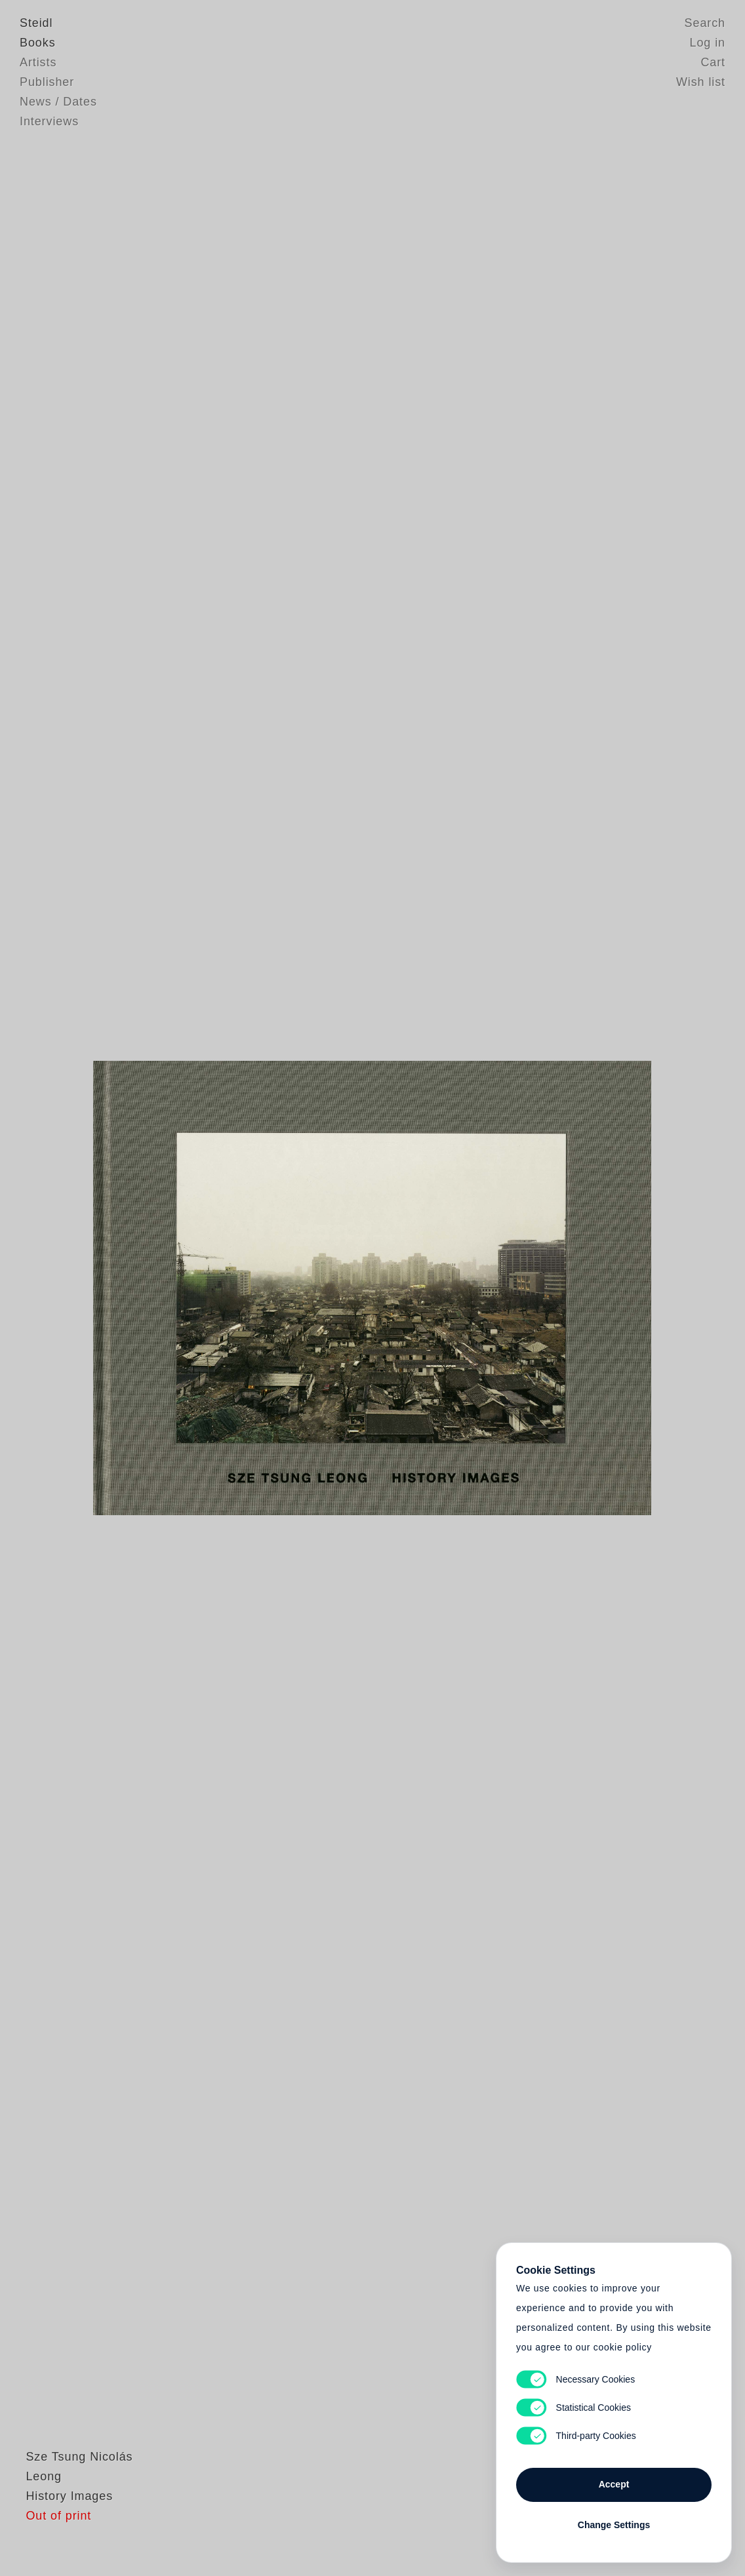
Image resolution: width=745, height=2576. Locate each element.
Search (705, 23)
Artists (38, 62)
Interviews (49, 121)
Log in (707, 42)
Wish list (700, 82)
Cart (712, 62)
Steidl (36, 23)
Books (38, 42)
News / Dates (58, 101)
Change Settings (614, 2525)
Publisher (47, 82)
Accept (614, 2484)
